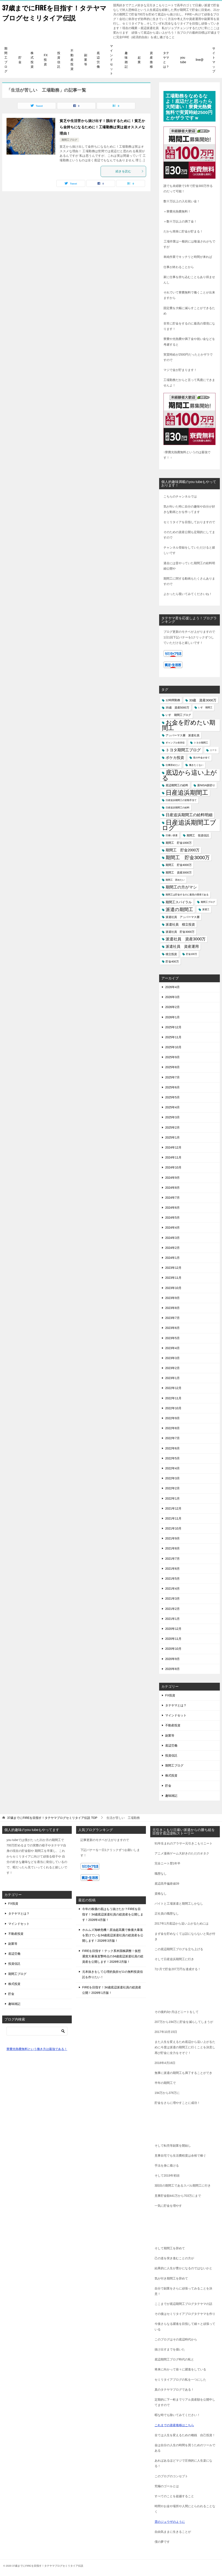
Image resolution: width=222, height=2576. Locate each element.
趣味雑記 (126, 59)
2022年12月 (173, 1388)
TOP (52, 1818)
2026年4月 (172, 987)
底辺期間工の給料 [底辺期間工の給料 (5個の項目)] (177, 785)
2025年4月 (172, 1107)
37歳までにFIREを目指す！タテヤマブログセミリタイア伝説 (54, 12)
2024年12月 (173, 1147)
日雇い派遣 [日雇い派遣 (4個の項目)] (172, 835)
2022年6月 (172, 1448)
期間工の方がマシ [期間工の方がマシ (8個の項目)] (181, 887)
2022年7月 (172, 1438)
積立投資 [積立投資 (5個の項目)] (171, 954)
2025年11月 (173, 1037)
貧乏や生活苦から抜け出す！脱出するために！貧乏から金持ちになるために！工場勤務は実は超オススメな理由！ (102, 127)
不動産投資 (71, 60)
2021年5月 (172, 1578)
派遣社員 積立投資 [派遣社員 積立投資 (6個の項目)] (180, 924)
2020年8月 (172, 1669)
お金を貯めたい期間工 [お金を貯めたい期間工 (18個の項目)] (188, 725)
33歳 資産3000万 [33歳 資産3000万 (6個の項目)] (202, 700)
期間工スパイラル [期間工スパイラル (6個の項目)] (179, 902)
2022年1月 (172, 1498)
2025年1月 (172, 1137)
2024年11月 (173, 1157)
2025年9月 (172, 1057)
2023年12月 (173, 1267)
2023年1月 (172, 1378)
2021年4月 (172, 1588)
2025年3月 (172, 1117)
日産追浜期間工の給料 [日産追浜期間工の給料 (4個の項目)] (177, 807)
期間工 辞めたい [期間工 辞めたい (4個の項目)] (175, 879)
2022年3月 (172, 1478)
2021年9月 (172, 1538)
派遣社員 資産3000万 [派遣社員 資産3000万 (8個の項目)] (186, 939)
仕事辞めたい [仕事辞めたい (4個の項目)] (173, 765)
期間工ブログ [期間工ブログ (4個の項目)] (208, 902)
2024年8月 (172, 1187)
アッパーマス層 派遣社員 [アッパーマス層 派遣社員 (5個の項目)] (182, 735)
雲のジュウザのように (170, 2521)
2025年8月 (172, 1067)
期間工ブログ (5, 60)
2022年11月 (173, 1398)
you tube (183, 60)
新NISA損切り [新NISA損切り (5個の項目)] (206, 785)
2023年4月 (172, 1348)
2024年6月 (172, 1207)
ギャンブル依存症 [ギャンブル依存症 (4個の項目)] (175, 742)
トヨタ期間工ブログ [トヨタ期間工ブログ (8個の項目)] (183, 750)
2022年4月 (172, 1468)
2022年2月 (172, 1488)
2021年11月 (173, 1518)
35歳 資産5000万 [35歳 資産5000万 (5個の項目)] (177, 707)
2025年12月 (173, 1027)
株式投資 (32, 59)
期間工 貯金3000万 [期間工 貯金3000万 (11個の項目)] (188, 857)
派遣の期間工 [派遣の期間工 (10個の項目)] (179, 909)
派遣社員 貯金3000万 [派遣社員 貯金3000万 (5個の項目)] (180, 931)
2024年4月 (172, 1227)
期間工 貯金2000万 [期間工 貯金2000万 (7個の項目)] (182, 850)
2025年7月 (172, 1077)
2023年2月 (172, 1368)
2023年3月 (172, 1358)
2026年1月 (172, 1017)
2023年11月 (173, 1277)
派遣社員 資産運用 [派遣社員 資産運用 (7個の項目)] (182, 946)
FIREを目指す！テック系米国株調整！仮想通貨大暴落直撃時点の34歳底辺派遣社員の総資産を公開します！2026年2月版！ (112, 1956)
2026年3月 (172, 997)
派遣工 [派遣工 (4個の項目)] (205, 909)
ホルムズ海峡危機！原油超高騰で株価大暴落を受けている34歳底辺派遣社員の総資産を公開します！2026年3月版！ (112, 1935)
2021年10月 (173, 1528)
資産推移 (151, 59)
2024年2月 (172, 1247)
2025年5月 (172, 1097)
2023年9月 (172, 1298)
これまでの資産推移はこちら (174, 2425)
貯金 (19, 60)
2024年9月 (172, 1177)
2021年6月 (172, 1568)
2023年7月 (172, 1318)
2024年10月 (173, 1167)
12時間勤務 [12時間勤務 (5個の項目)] (173, 700)
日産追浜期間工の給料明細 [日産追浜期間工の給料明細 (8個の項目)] (189, 815)
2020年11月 (173, 1638)
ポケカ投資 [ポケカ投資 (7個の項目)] (175, 758)
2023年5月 (172, 1338)
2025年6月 (172, 1087)
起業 (139, 60)
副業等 (85, 59)
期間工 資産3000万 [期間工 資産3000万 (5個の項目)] (179, 872)
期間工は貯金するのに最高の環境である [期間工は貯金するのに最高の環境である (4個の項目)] (187, 894)
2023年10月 (173, 1288)
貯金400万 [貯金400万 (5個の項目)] (172, 961)
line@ (200, 59)
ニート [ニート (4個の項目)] (213, 750)
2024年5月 (172, 1217)
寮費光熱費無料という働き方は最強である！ (37, 2049)
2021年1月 (172, 1618)
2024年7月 (172, 1197)
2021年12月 (173, 1508)
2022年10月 (173, 1408)
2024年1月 (172, 1257)
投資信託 (58, 59)
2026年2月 (172, 1007)
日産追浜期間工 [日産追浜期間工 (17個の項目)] (187, 792)
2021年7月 (172, 1558)
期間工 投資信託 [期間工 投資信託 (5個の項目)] (198, 835)
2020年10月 (173, 1648)
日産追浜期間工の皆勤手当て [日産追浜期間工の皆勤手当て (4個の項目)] (181, 800)
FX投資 (46, 59)
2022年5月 (172, 1458)
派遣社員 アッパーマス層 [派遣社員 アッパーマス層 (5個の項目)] (182, 917)
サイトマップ (213, 60)
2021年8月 (172, 1548)
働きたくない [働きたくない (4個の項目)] (196, 765)
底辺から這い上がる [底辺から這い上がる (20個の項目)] (189, 775)
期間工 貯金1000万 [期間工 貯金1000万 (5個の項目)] (179, 842)
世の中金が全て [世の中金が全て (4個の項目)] (201, 757)
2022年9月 (172, 1418)
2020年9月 (172, 1659)
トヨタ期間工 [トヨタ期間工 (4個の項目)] (201, 742)
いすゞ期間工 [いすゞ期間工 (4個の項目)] (205, 707)
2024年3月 (172, 1237)
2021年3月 (172, 1598)
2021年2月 (172, 1608)
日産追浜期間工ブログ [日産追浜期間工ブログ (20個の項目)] (189, 825)
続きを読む (130, 171)
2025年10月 (173, 1047)
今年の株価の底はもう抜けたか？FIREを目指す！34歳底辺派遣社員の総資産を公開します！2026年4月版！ (112, 1914)
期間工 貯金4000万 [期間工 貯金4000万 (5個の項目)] (179, 865)
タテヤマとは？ (166, 59)
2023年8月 (172, 1308)
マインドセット (111, 59)
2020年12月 (173, 1628)
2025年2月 (172, 1127)
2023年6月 (172, 1328)
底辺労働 (98, 59)
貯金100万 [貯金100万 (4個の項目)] (191, 954)
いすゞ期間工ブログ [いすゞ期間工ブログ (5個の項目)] (178, 715)
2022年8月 (172, 1428)
